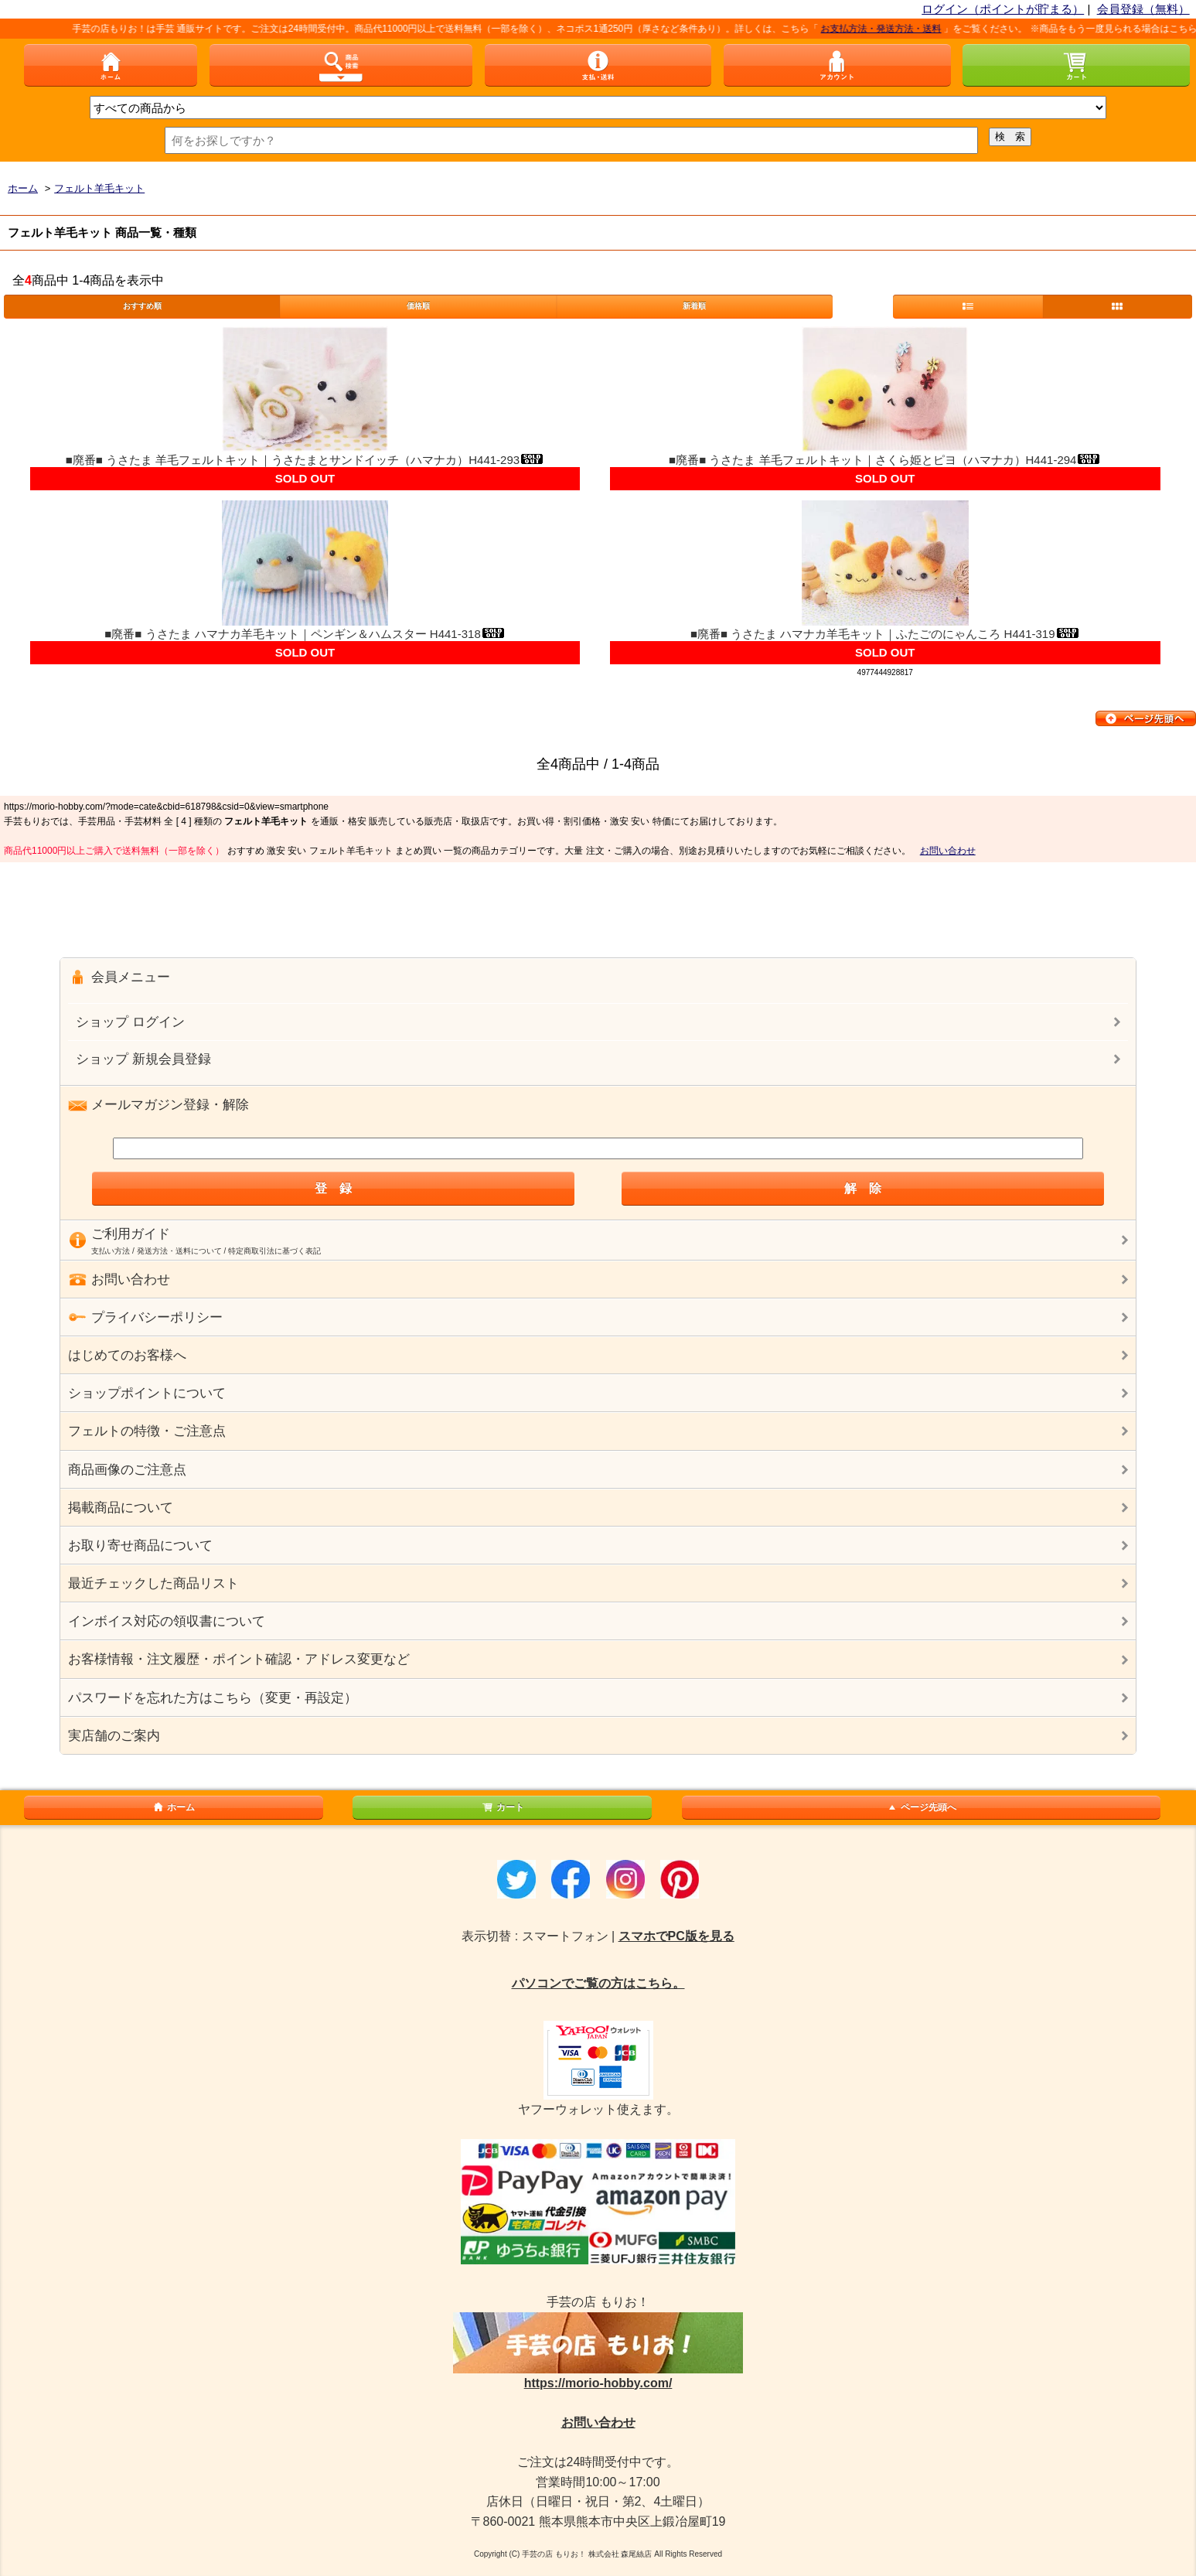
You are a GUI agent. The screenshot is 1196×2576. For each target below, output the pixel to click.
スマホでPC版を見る (676, 1936)
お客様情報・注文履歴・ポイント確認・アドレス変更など (239, 1659)
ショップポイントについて (147, 1393)
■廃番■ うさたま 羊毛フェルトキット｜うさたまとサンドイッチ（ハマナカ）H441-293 (305, 459)
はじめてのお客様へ (127, 1355)
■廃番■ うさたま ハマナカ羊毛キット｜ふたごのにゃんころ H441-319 (885, 633)
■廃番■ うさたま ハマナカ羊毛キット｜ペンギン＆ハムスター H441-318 (305, 633)
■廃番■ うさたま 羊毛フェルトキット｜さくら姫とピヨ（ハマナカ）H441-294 (885, 459)
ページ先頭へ (920, 1807)
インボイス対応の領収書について (166, 1621)
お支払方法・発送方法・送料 (897, 28)
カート (502, 1807)
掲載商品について (120, 1507)
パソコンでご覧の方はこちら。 (598, 1983)
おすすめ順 (142, 306)
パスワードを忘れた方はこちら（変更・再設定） (212, 1698)
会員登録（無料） (1143, 8)
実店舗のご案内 (114, 1735)
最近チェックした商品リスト (153, 1583)
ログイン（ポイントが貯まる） (1003, 8)
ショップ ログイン (130, 1022)
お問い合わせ (948, 850)
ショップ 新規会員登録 (143, 1059)
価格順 (418, 306)
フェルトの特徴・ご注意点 (147, 1431)
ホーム (173, 1807)
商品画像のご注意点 (127, 1469)
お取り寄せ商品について (140, 1545)
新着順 (694, 306)
